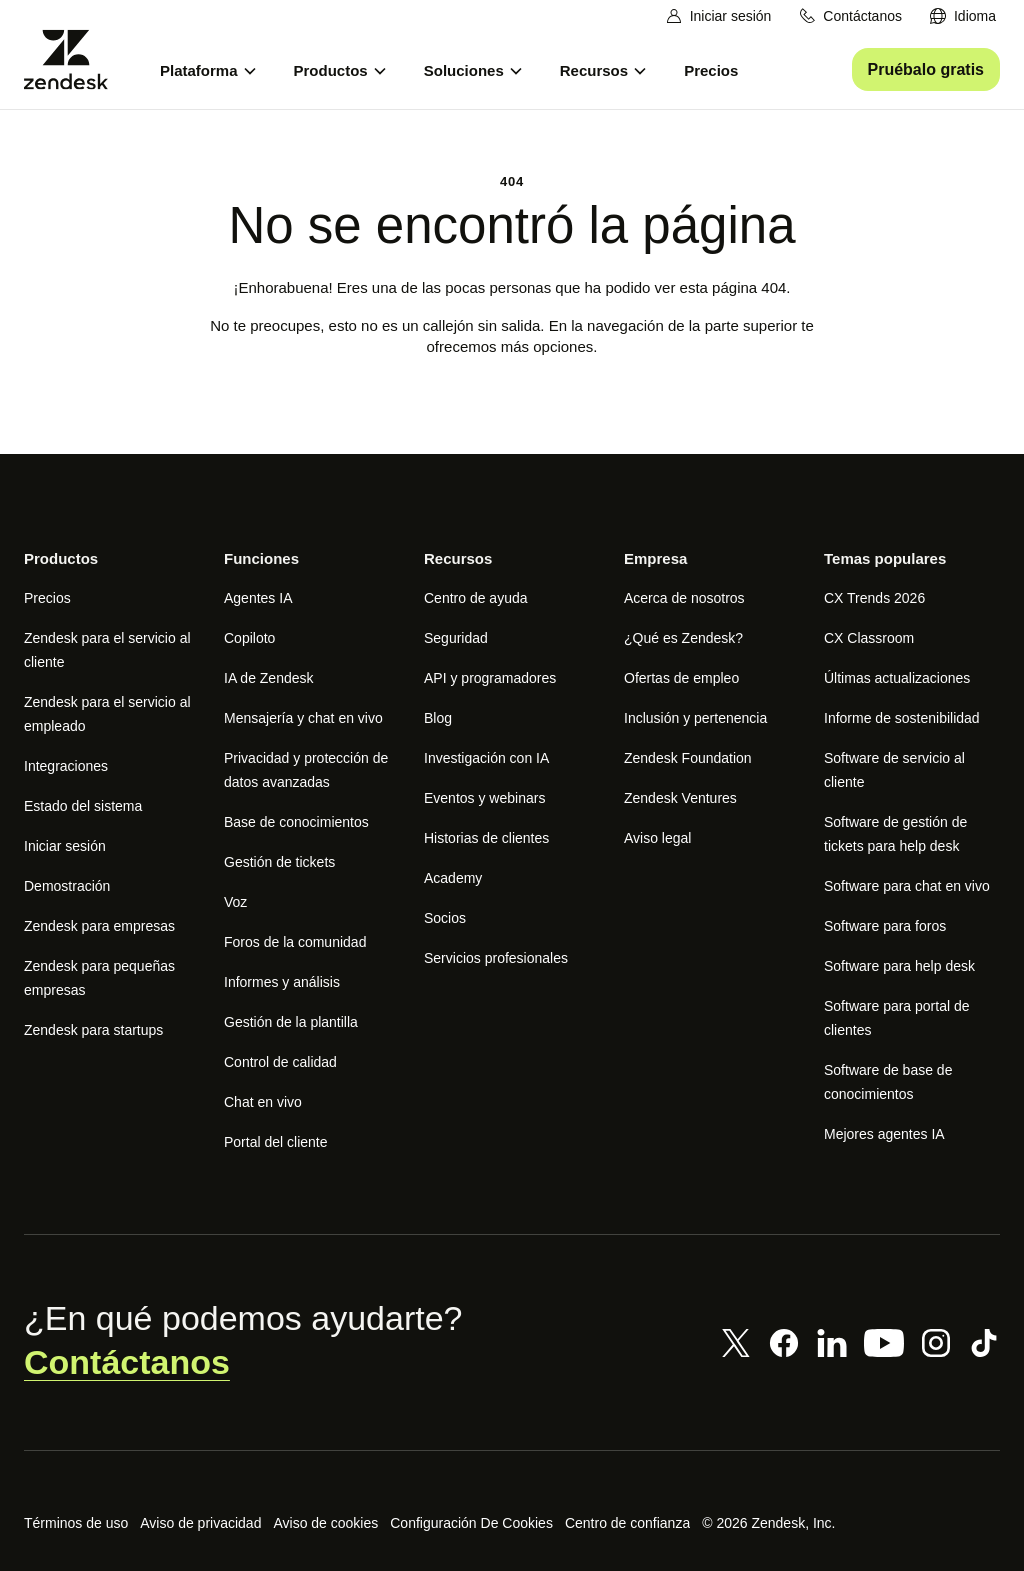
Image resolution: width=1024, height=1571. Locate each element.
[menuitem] (963, 16)
